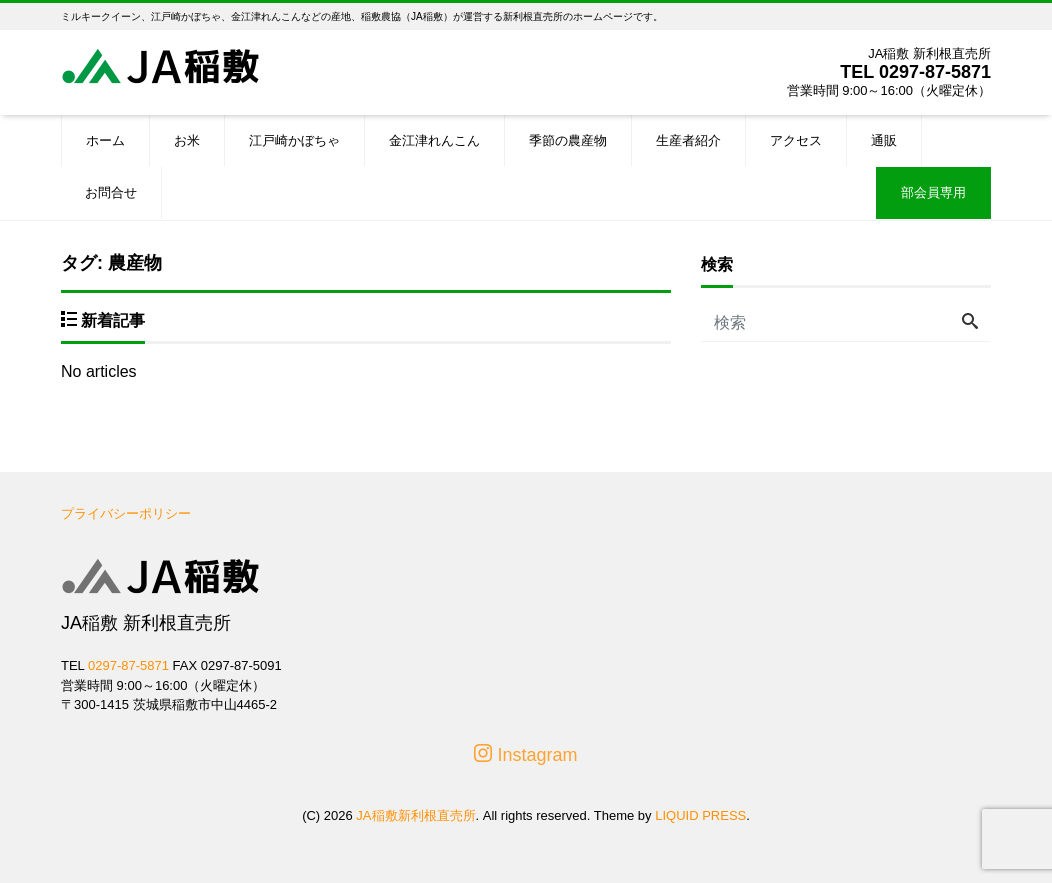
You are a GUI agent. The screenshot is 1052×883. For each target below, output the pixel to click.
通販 (884, 140)
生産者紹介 (688, 140)
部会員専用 (933, 192)
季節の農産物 (568, 140)
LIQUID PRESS (700, 815)
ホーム (105, 140)
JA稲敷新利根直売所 (415, 815)
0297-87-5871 (935, 72)
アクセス (796, 140)
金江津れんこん (434, 140)
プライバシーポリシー (126, 513)
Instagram (525, 754)
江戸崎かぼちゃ (294, 140)
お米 (187, 140)
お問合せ (111, 192)
